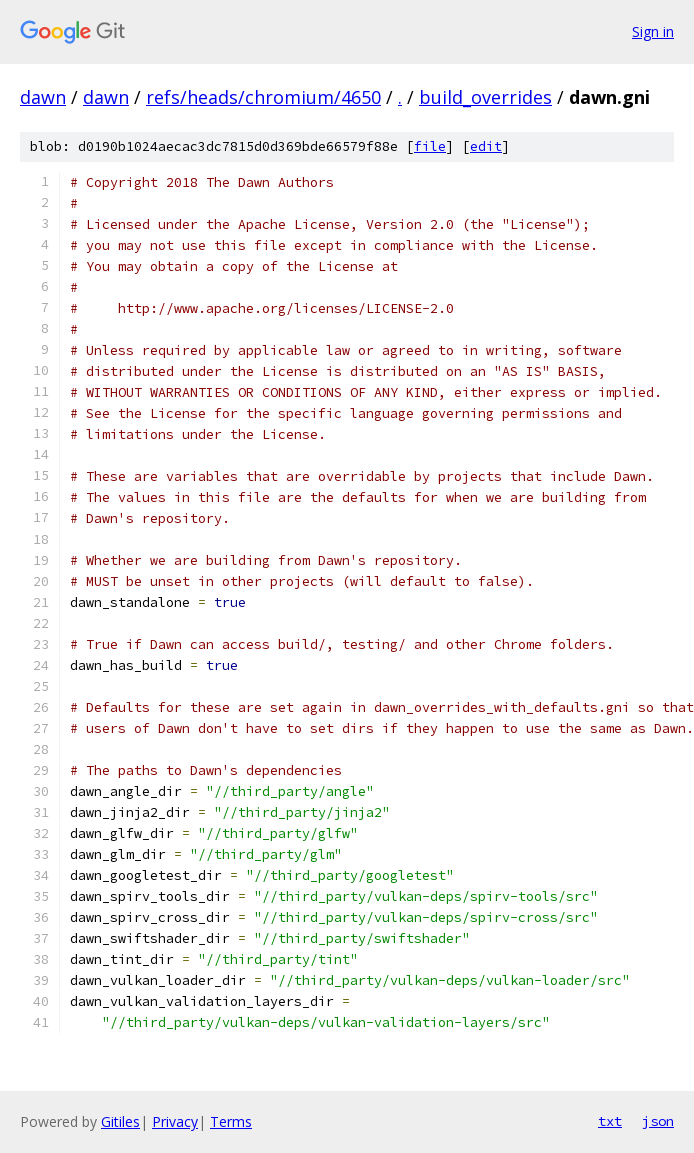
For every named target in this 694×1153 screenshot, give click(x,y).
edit (486, 146)
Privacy (175, 1121)
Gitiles (120, 1121)
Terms (231, 1121)
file (430, 146)
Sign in (653, 31)
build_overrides (485, 97)
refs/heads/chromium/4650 (263, 97)
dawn (43, 97)
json (658, 1121)
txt (610, 1121)
